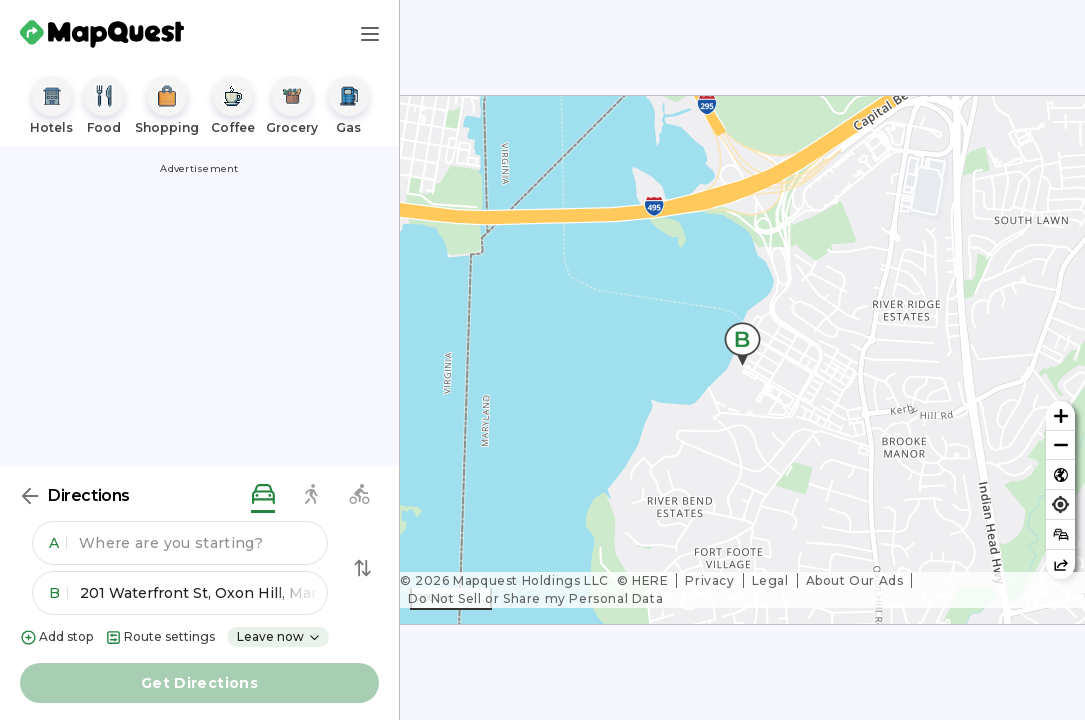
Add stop (56, 637)
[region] (742, 360)
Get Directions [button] (199, 683)
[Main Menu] (370, 34)
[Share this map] (1060, 564)
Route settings (160, 637)
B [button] (58, 593)
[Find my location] (1060, 504)
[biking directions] (359, 495)
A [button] (58, 543)
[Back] (30, 496)
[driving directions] (263, 495)
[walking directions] (311, 495)
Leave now (279, 636)
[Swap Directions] (363, 568)
